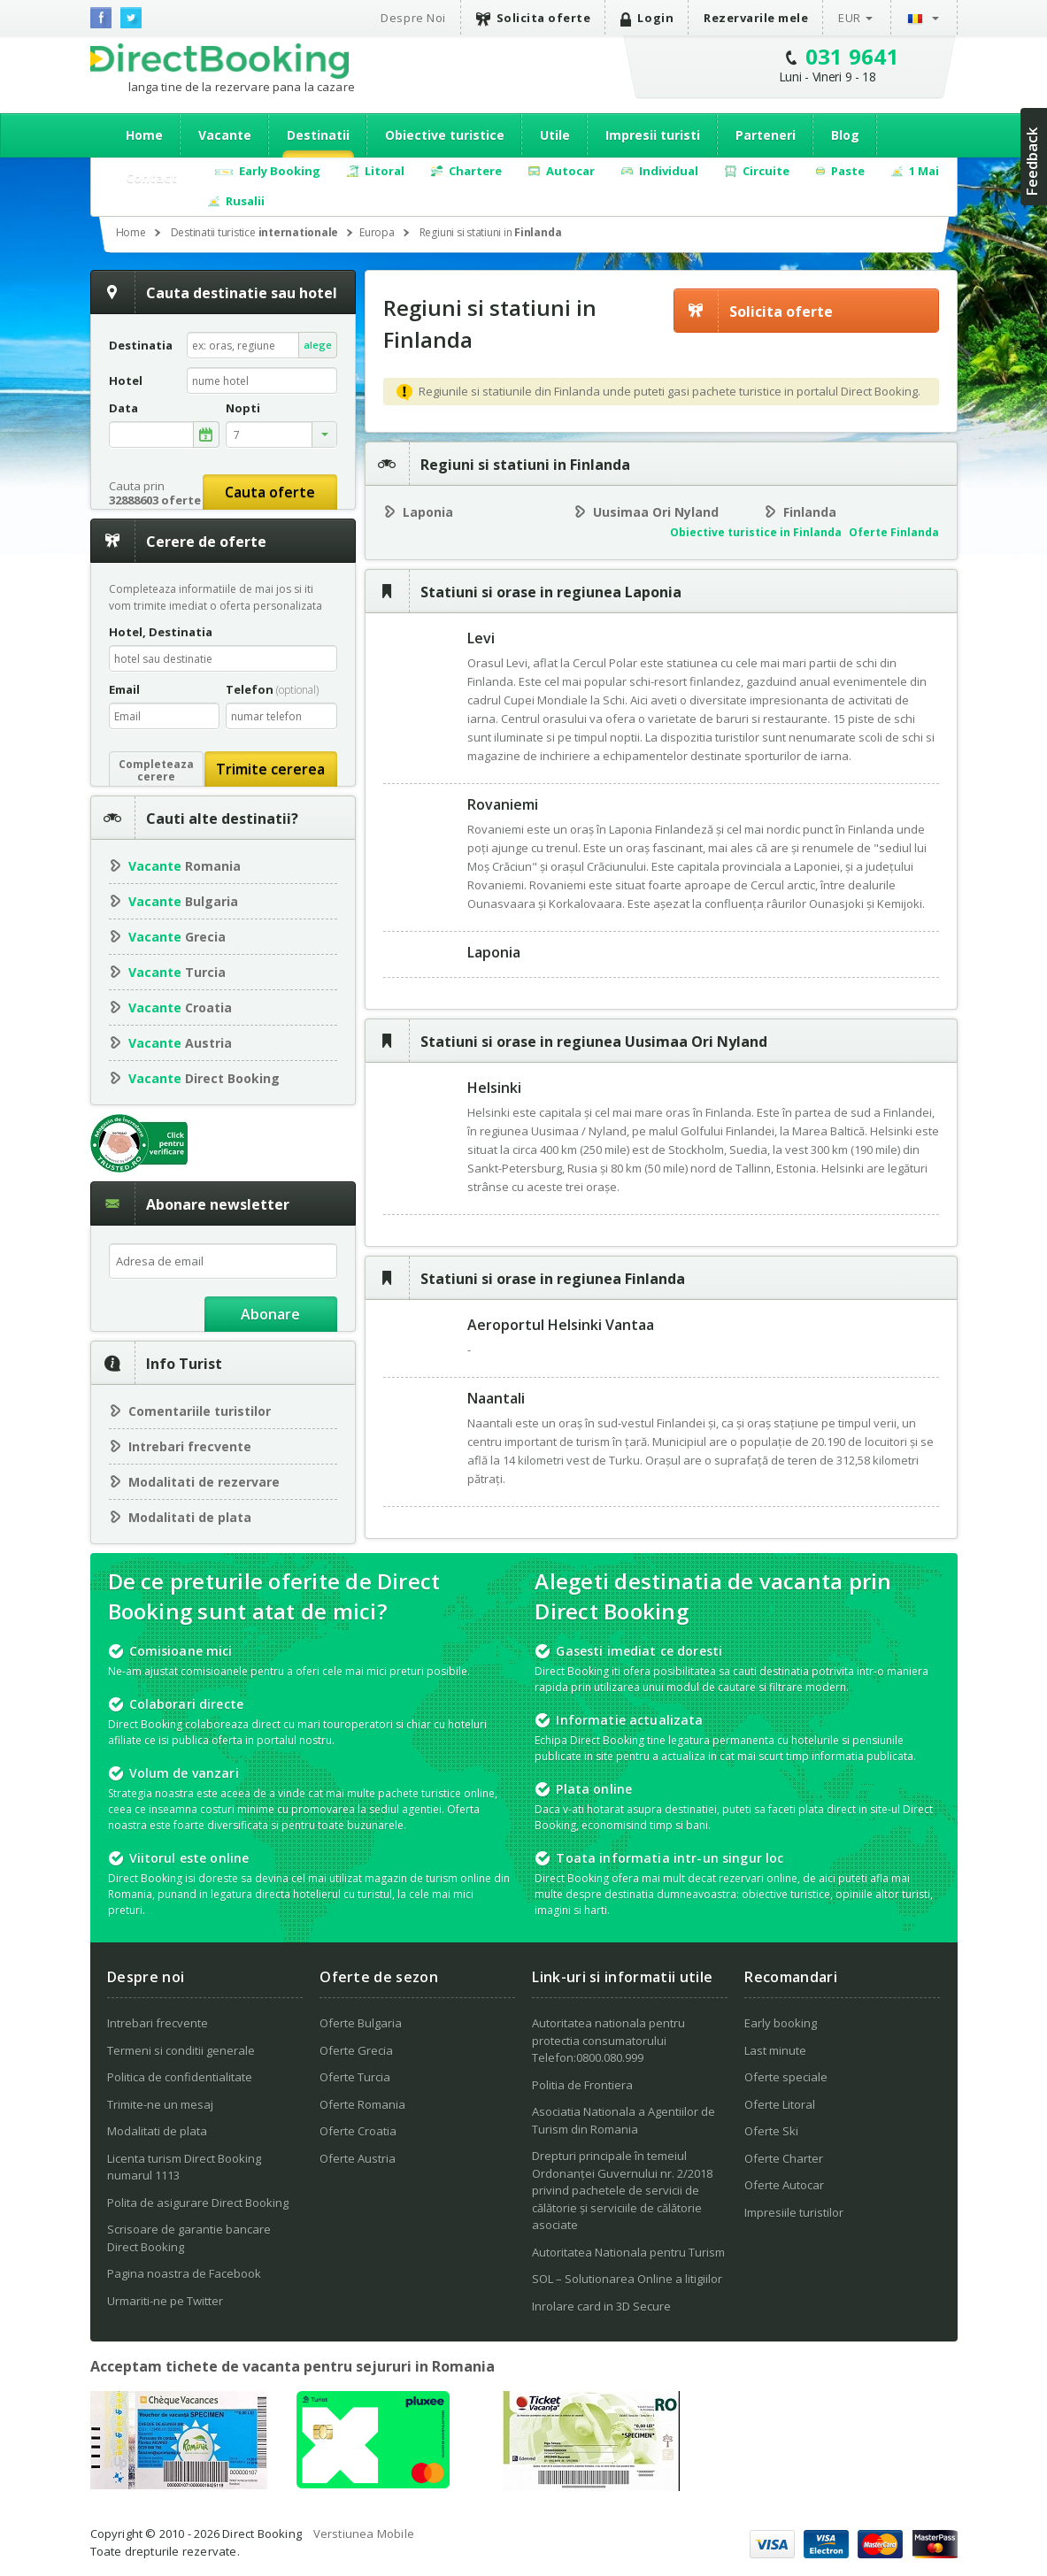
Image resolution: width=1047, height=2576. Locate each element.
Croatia (180, 1007)
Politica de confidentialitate (179, 2077)
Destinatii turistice (255, 232)
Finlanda (809, 512)
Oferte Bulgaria (360, 2023)
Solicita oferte (533, 18)
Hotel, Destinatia (160, 632)
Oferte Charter (783, 2158)
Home (144, 135)
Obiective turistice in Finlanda (756, 532)
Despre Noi (413, 18)
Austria (180, 1042)
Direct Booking (219, 61)
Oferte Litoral (779, 2104)
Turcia (177, 972)
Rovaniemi (502, 804)
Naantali (496, 1398)
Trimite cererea (270, 769)
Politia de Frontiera (582, 2085)
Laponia (428, 512)
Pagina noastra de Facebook (184, 2273)
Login (647, 18)
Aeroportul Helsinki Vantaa (560, 1324)
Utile (555, 135)
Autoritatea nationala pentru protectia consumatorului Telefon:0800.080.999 (608, 2040)
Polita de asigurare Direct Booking (198, 2203)
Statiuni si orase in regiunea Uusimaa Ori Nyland (593, 1041)
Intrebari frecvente (189, 1446)
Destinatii (318, 135)
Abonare (270, 1314)
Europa (377, 232)
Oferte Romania (362, 2104)
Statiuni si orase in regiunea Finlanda (552, 1278)
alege (318, 344)
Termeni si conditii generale (181, 2050)
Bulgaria (183, 901)
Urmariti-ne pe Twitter (165, 2301)
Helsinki (494, 1087)
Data (123, 408)
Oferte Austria (357, 2158)
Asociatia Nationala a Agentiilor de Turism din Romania (623, 2120)
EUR (849, 18)
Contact (151, 177)
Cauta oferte (270, 492)
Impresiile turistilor (793, 2212)
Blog (845, 135)
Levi (481, 638)
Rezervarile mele (756, 18)
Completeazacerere (156, 770)
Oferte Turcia (354, 2077)
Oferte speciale (786, 2077)
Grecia (177, 936)
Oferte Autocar (784, 2185)
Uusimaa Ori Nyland (656, 512)
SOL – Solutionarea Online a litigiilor (627, 2279)
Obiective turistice (444, 135)
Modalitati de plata (189, 1517)
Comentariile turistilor (199, 1411)
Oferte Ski (771, 2131)
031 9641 (852, 56)
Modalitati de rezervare (204, 1481)
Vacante (224, 135)
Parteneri (765, 135)
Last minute (775, 2050)
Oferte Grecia (356, 2050)
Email (124, 689)
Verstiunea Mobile (363, 2533)
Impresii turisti (652, 135)
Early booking (780, 2023)
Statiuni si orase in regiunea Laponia (550, 592)
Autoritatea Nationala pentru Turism (628, 2252)
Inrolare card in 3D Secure (601, 2306)
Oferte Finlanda (894, 532)
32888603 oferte (155, 500)
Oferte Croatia (357, 2131)
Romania (184, 865)
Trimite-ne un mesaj (160, 2104)
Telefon (272, 689)
